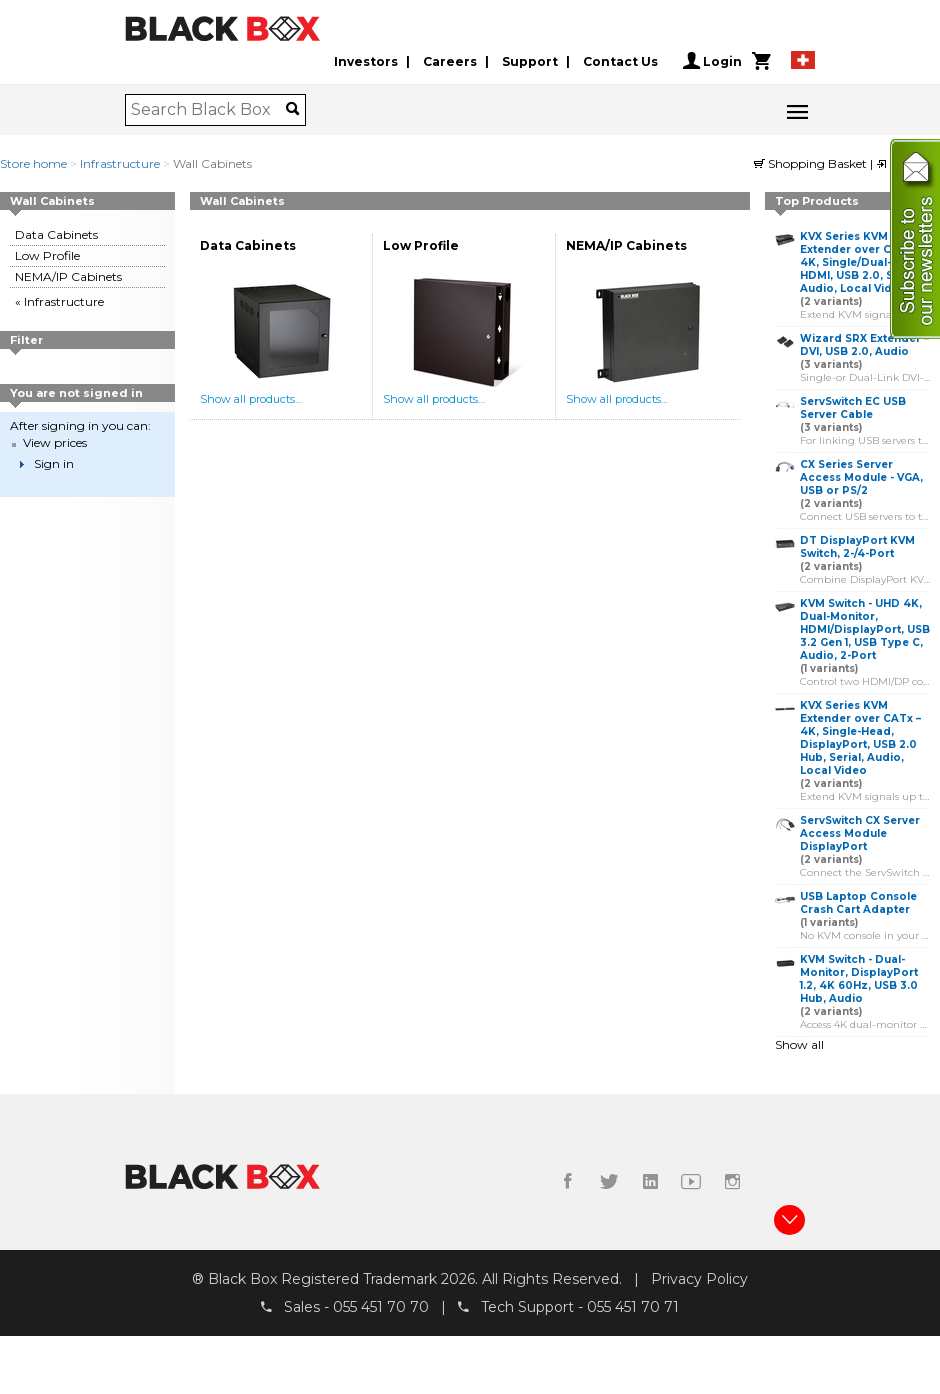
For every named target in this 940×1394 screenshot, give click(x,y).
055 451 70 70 (381, 1307)
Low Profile (47, 255)
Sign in (54, 463)
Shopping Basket (812, 163)
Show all (799, 1044)
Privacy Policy (699, 1279)
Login (712, 61)
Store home (33, 163)
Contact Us (620, 61)
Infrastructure (120, 163)
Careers (450, 61)
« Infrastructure (59, 301)
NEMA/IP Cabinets (68, 276)
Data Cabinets (56, 234)
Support (530, 61)
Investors (366, 61)
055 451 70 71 (633, 1307)
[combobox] (208, 110)
